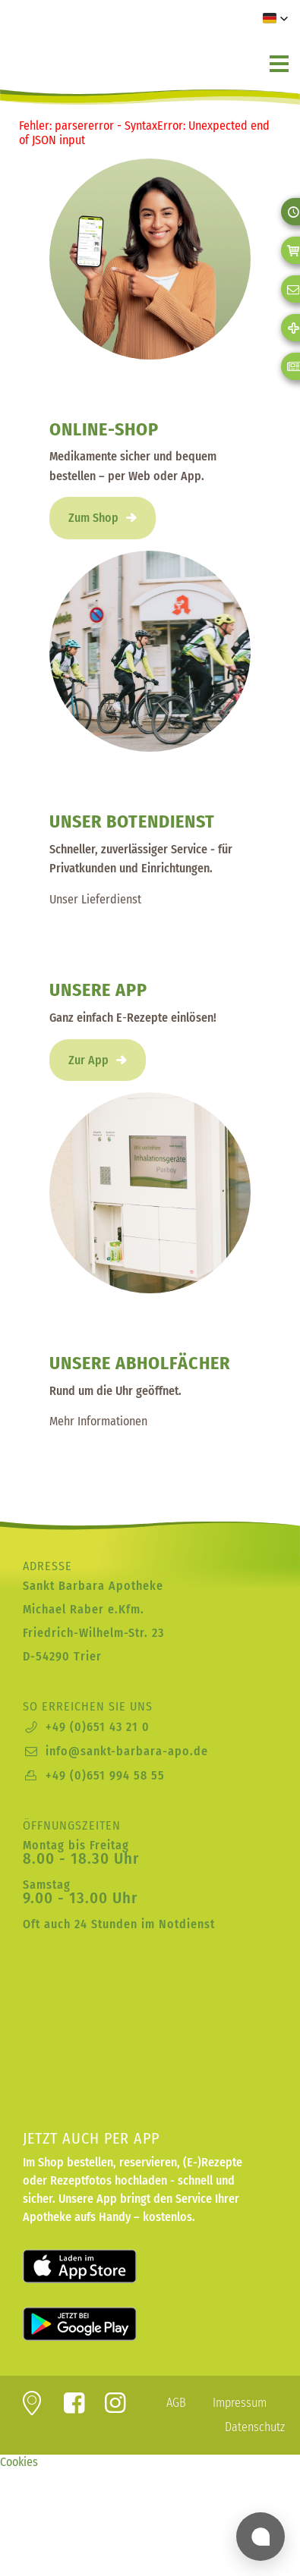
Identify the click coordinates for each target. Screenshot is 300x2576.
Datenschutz (255, 2427)
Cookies (19, 2462)
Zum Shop (93, 517)
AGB (176, 2402)
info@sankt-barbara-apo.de (127, 1751)
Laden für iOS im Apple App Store (99, 2266)
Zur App (88, 1060)
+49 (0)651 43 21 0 (98, 1727)
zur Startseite (102, 45)
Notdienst (187, 1924)
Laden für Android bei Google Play (99, 2324)
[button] (276, 18)
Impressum (240, 2402)
